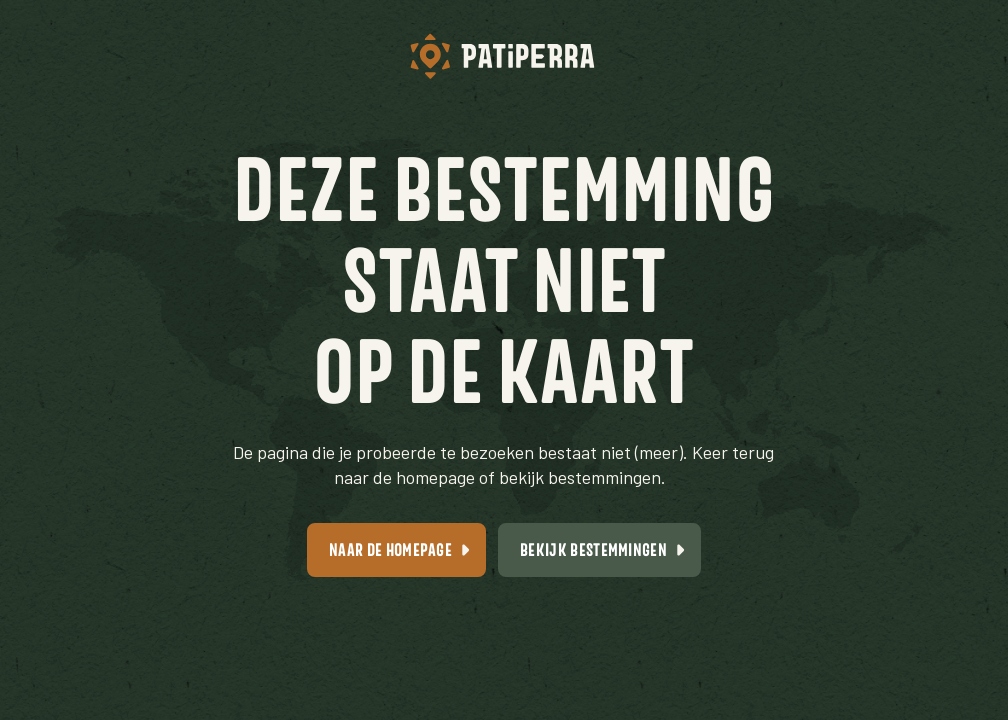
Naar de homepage (390, 549)
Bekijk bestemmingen (593, 549)
